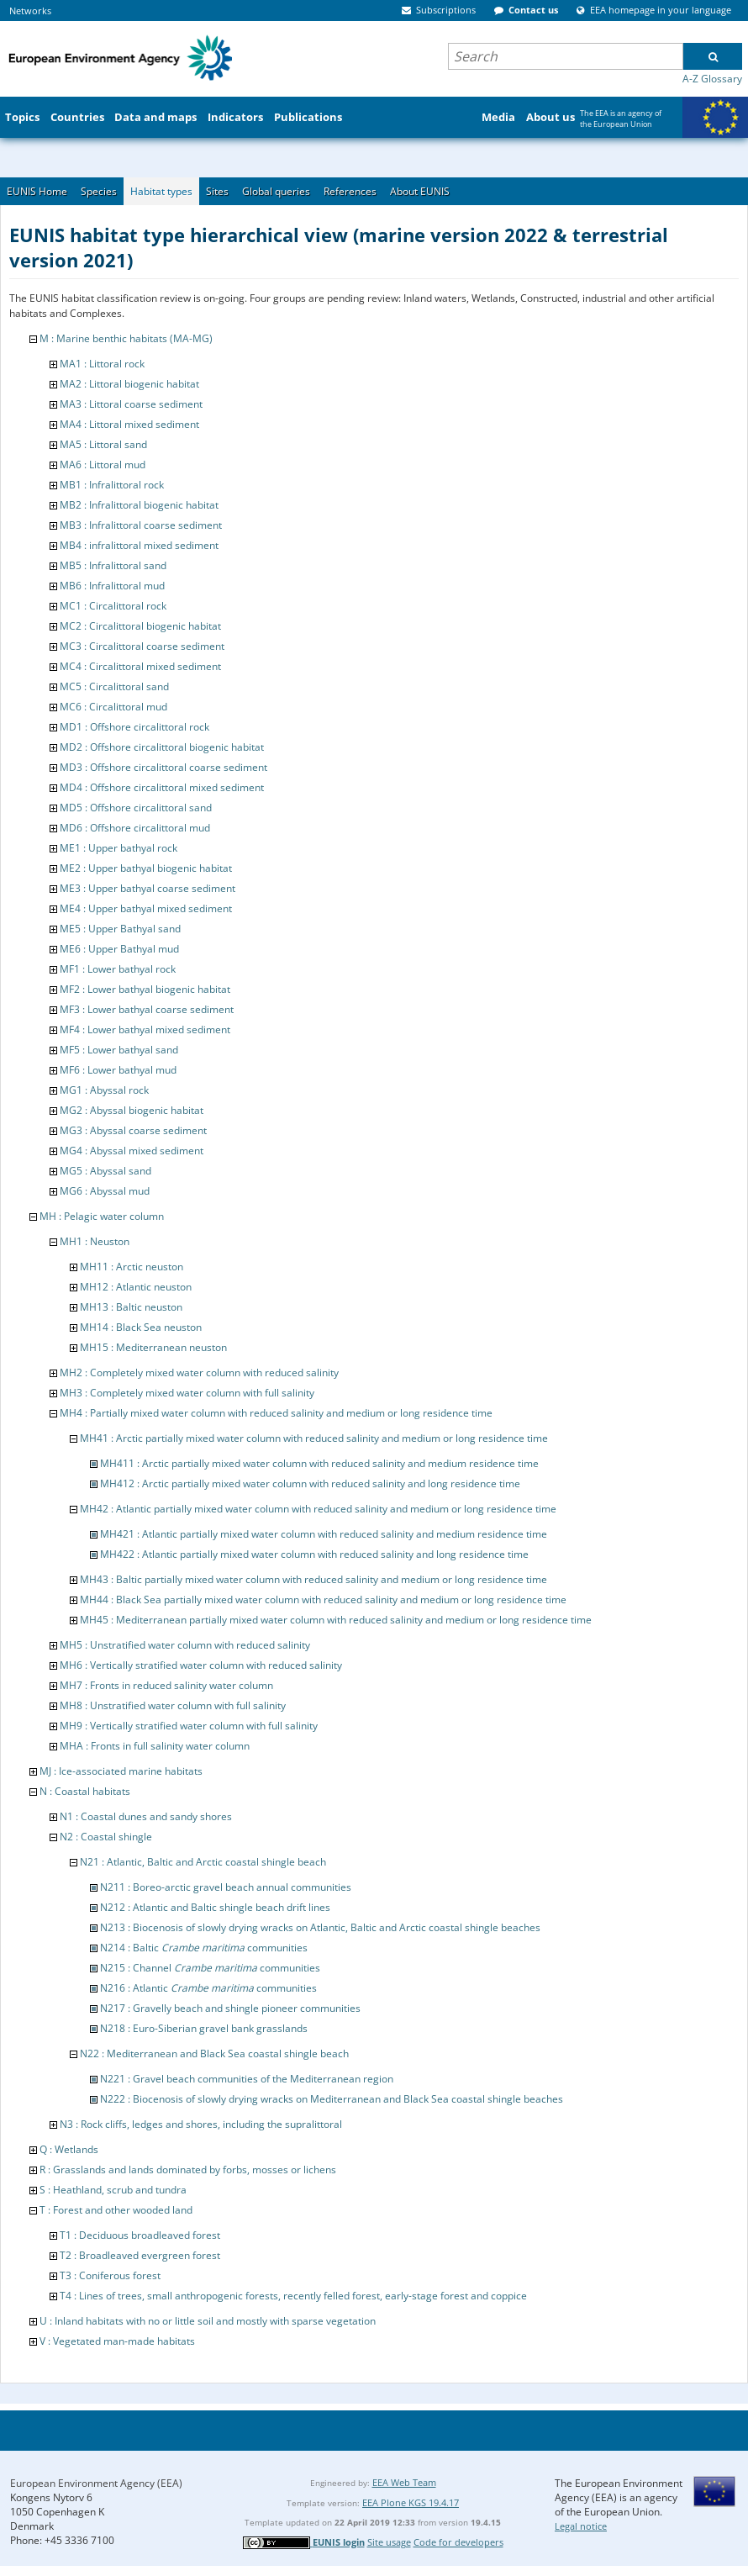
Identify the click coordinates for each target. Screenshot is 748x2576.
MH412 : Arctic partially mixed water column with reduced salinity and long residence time (310, 1483)
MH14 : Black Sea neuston (141, 1327)
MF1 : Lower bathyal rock (118, 969)
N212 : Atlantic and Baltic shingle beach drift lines (215, 1907)
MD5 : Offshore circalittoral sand (136, 807)
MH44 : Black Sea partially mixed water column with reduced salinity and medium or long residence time (323, 1599)
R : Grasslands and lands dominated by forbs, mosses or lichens (188, 2169)
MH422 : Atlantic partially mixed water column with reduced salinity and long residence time (314, 1554)
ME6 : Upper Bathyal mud (119, 949)
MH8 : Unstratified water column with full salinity (173, 1705)
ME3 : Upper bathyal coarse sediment (147, 888)
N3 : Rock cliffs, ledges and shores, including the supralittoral (201, 2124)
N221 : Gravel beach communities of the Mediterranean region (246, 2079)
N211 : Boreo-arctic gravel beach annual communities (225, 1887)
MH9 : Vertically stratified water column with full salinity (189, 1725)
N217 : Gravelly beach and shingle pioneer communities (230, 2008)
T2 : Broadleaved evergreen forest (140, 2255)
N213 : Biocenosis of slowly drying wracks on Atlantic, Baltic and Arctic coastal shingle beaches (320, 1927)
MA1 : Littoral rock (102, 363)
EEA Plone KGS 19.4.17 (410, 2502)
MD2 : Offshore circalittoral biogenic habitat (162, 747)
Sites (217, 191)
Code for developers (458, 2542)
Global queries (276, 191)
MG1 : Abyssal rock (104, 1090)
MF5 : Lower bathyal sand (119, 1050)
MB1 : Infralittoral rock (112, 485)
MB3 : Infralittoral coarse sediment (141, 525)
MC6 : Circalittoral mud (113, 706)
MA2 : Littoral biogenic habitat (129, 384)
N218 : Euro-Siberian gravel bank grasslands (204, 2028)
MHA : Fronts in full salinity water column (155, 1746)
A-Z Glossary (712, 78)
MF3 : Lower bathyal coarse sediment (147, 1009)
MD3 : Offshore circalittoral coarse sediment (163, 767)
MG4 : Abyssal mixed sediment (131, 1150)
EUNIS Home (37, 191)
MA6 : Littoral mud (102, 464)
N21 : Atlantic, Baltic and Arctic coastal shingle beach (203, 1862)
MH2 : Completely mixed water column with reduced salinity (199, 1372)
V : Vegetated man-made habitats (117, 2341)
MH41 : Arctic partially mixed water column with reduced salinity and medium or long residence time (314, 1438)
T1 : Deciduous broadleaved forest (140, 2235)
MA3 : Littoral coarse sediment (131, 404)
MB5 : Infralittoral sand (113, 565)
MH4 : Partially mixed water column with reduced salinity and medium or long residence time (276, 1413)
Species (99, 191)
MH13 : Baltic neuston (131, 1307)
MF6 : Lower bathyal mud (118, 1070)
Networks (30, 10)
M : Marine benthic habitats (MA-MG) (126, 338)
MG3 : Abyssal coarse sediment (133, 1130)
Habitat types (161, 191)
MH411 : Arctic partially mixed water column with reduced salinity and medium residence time (319, 1463)
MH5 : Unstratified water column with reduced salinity (185, 1645)
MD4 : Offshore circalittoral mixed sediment (162, 787)
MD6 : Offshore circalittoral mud (135, 828)
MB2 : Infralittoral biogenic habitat (139, 505)
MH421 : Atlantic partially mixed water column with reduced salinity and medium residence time (323, 1534)
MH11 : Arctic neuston (131, 1266)
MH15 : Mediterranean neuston (153, 1347)
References (350, 191)
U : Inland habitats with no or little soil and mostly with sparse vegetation (208, 2321)
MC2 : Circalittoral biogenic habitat (140, 626)
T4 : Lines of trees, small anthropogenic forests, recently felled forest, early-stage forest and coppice (293, 2295)
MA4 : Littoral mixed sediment (129, 424)
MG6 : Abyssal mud (105, 1191)
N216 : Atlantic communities (208, 1988)
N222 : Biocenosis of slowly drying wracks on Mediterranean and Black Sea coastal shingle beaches (331, 2099)
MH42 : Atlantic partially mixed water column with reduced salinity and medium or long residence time (318, 1509)
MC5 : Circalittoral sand (114, 686)
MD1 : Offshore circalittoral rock (134, 727)
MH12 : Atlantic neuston (136, 1287)
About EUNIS (420, 191)
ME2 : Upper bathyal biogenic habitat (146, 868)
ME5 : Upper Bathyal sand (120, 928)
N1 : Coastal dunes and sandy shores (146, 1816)
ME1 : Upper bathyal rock (118, 848)
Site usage (389, 2542)
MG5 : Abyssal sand (105, 1171)
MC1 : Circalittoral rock (113, 606)
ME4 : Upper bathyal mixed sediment (146, 908)
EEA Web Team (404, 2482)
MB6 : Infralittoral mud (112, 585)
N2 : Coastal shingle (106, 1836)
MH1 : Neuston (94, 1241)
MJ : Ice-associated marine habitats (121, 1771)
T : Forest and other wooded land (116, 2210)
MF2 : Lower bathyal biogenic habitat (145, 989)
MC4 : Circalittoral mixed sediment (140, 666)
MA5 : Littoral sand (103, 444)
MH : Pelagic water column (102, 1216)
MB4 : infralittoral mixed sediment (139, 545)
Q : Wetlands (69, 2149)
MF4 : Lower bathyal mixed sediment (145, 1029)
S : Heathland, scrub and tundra (113, 2190)
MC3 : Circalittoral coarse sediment (142, 646)
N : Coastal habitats (85, 1791)
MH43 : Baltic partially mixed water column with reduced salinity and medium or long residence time (313, 1579)
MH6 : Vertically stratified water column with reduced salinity (201, 1665)
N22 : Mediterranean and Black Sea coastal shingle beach (214, 2053)
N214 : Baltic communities (204, 1947)
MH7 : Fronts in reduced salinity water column (166, 1685)
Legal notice (581, 2526)
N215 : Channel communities (210, 1968)
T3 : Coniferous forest (110, 2275)
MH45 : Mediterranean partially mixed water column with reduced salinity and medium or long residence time (336, 1620)
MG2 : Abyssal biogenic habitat (131, 1110)
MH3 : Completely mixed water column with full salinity (187, 1393)
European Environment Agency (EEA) (96, 2483)
